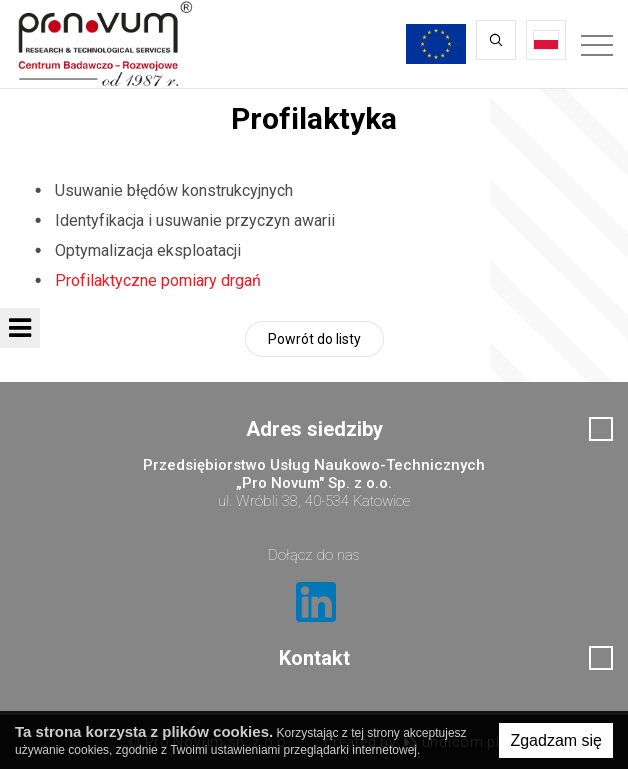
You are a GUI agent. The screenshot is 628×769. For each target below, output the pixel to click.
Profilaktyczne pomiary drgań (158, 280)
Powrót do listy (314, 339)
